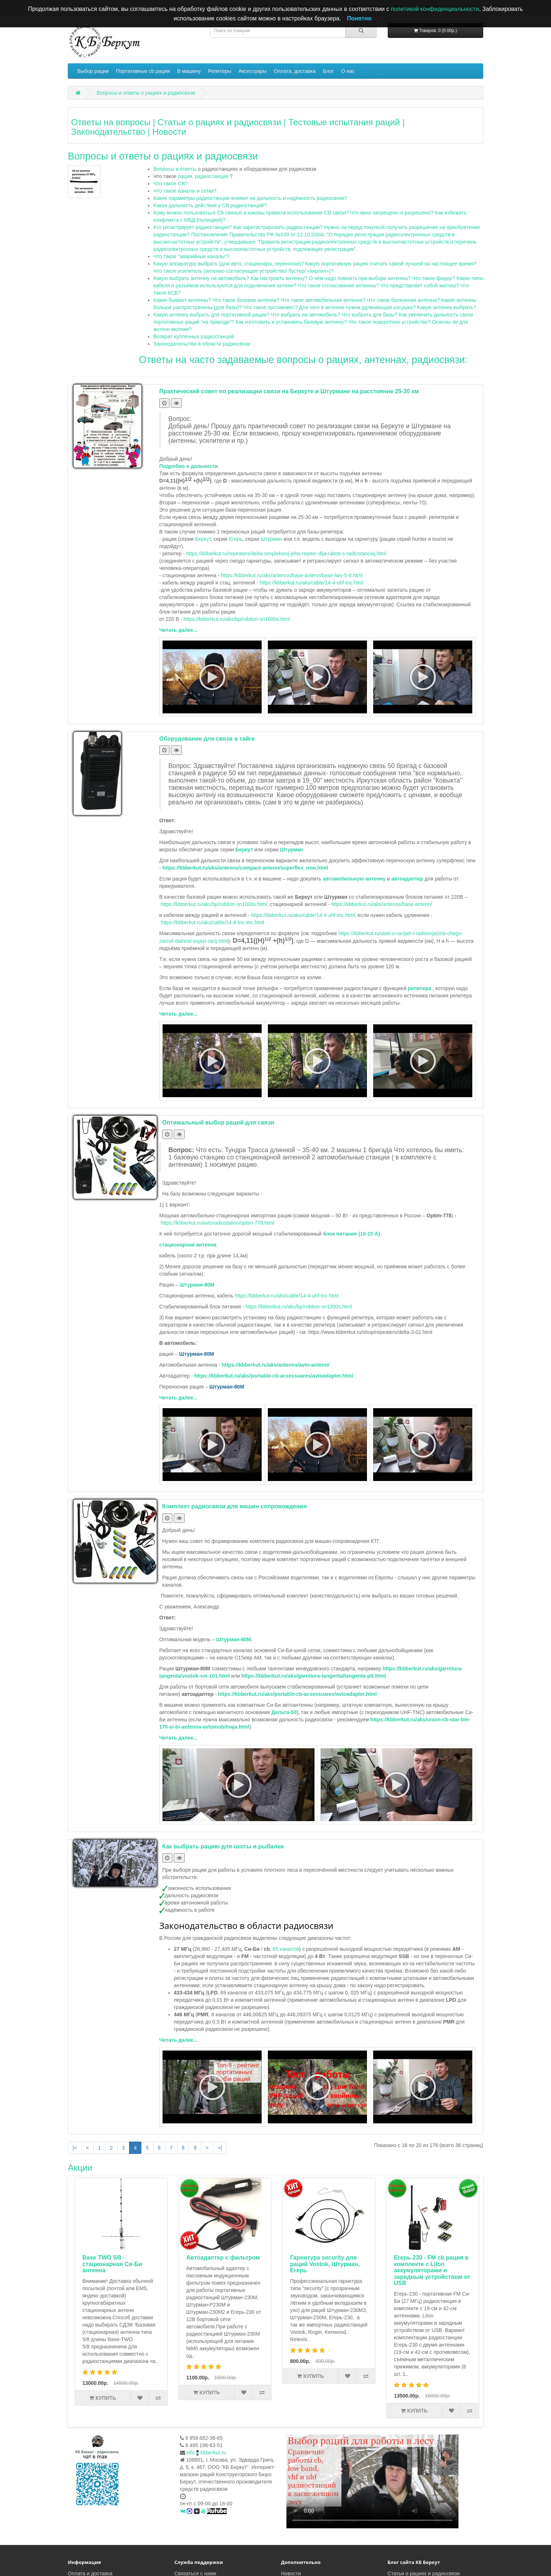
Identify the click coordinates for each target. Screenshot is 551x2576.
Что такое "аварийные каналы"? (191, 256)
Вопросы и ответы (174, 169)
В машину (188, 71)
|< (75, 2148)
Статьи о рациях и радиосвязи (219, 122)
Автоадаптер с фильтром (129, 2257)
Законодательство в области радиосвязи (201, 344)
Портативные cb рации (143, 71)
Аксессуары (252, 71)
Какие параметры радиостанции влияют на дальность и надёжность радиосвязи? (250, 198)
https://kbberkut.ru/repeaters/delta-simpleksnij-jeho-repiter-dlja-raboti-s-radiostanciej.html (286, 553)
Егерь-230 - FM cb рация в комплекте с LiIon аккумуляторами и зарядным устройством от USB (338, 2270)
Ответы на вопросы (111, 122)
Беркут (203, 539)
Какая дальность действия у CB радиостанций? (210, 205)
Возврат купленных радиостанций (193, 336)
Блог (328, 71)
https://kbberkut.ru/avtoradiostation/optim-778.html (217, 1223)
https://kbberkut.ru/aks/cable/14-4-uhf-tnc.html (312, 583)
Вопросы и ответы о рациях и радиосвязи (146, 93)
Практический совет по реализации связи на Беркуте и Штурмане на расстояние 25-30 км (289, 391)
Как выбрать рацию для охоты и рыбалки (223, 1846)
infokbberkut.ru (206, 2452)
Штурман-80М (233, 1639)
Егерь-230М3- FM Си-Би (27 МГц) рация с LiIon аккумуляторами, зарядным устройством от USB (442, 2270)
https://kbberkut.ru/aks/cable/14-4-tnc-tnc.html (212, 922)
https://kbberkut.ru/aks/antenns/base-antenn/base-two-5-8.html (292, 575)
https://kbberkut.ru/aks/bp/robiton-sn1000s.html (237, 619)
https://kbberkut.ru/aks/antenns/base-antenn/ (381, 904)
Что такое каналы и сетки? (184, 191)
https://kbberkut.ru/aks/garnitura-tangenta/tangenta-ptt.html (313, 1676)
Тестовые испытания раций (344, 122)
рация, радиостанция (203, 176)
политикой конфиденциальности (435, 9)
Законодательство (108, 132)
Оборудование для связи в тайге (207, 739)
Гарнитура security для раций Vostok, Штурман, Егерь (231, 2263)
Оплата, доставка (295, 71)
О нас (348, 71)
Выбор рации (93, 71)
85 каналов (286, 1949)
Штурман (271, 539)
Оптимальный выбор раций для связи (218, 1122)
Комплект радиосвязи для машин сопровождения (234, 1506)
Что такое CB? (170, 183)
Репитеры (219, 71)
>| (220, 2148)
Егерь (235, 539)
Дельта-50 (284, 1712)
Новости (169, 132)
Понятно (359, 18)
